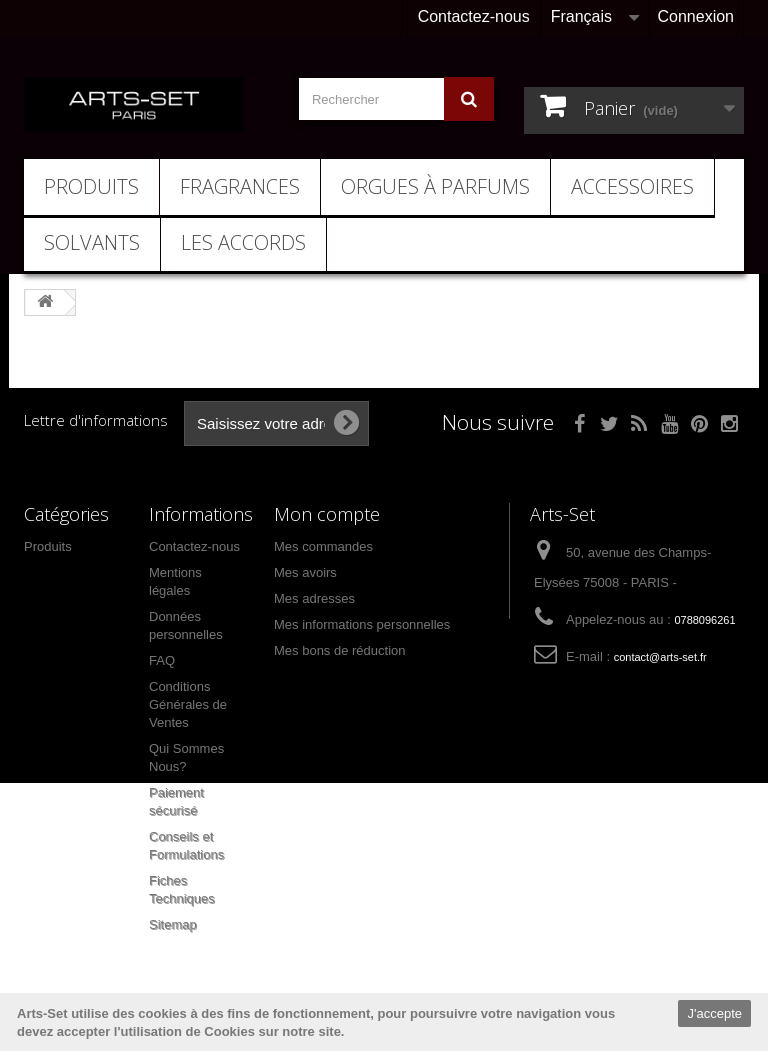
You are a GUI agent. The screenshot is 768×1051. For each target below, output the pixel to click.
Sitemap (173, 924)
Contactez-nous (474, 16)
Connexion (696, 16)
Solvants (92, 242)
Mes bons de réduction (340, 650)
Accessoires (632, 186)
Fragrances (240, 186)
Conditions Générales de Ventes (188, 704)
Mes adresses (314, 598)
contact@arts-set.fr (660, 657)
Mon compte (327, 514)
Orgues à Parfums (435, 186)
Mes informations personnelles (362, 624)
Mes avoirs (305, 572)
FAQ (162, 660)
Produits (91, 186)
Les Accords (243, 242)
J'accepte (714, 1013)
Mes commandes (323, 546)
